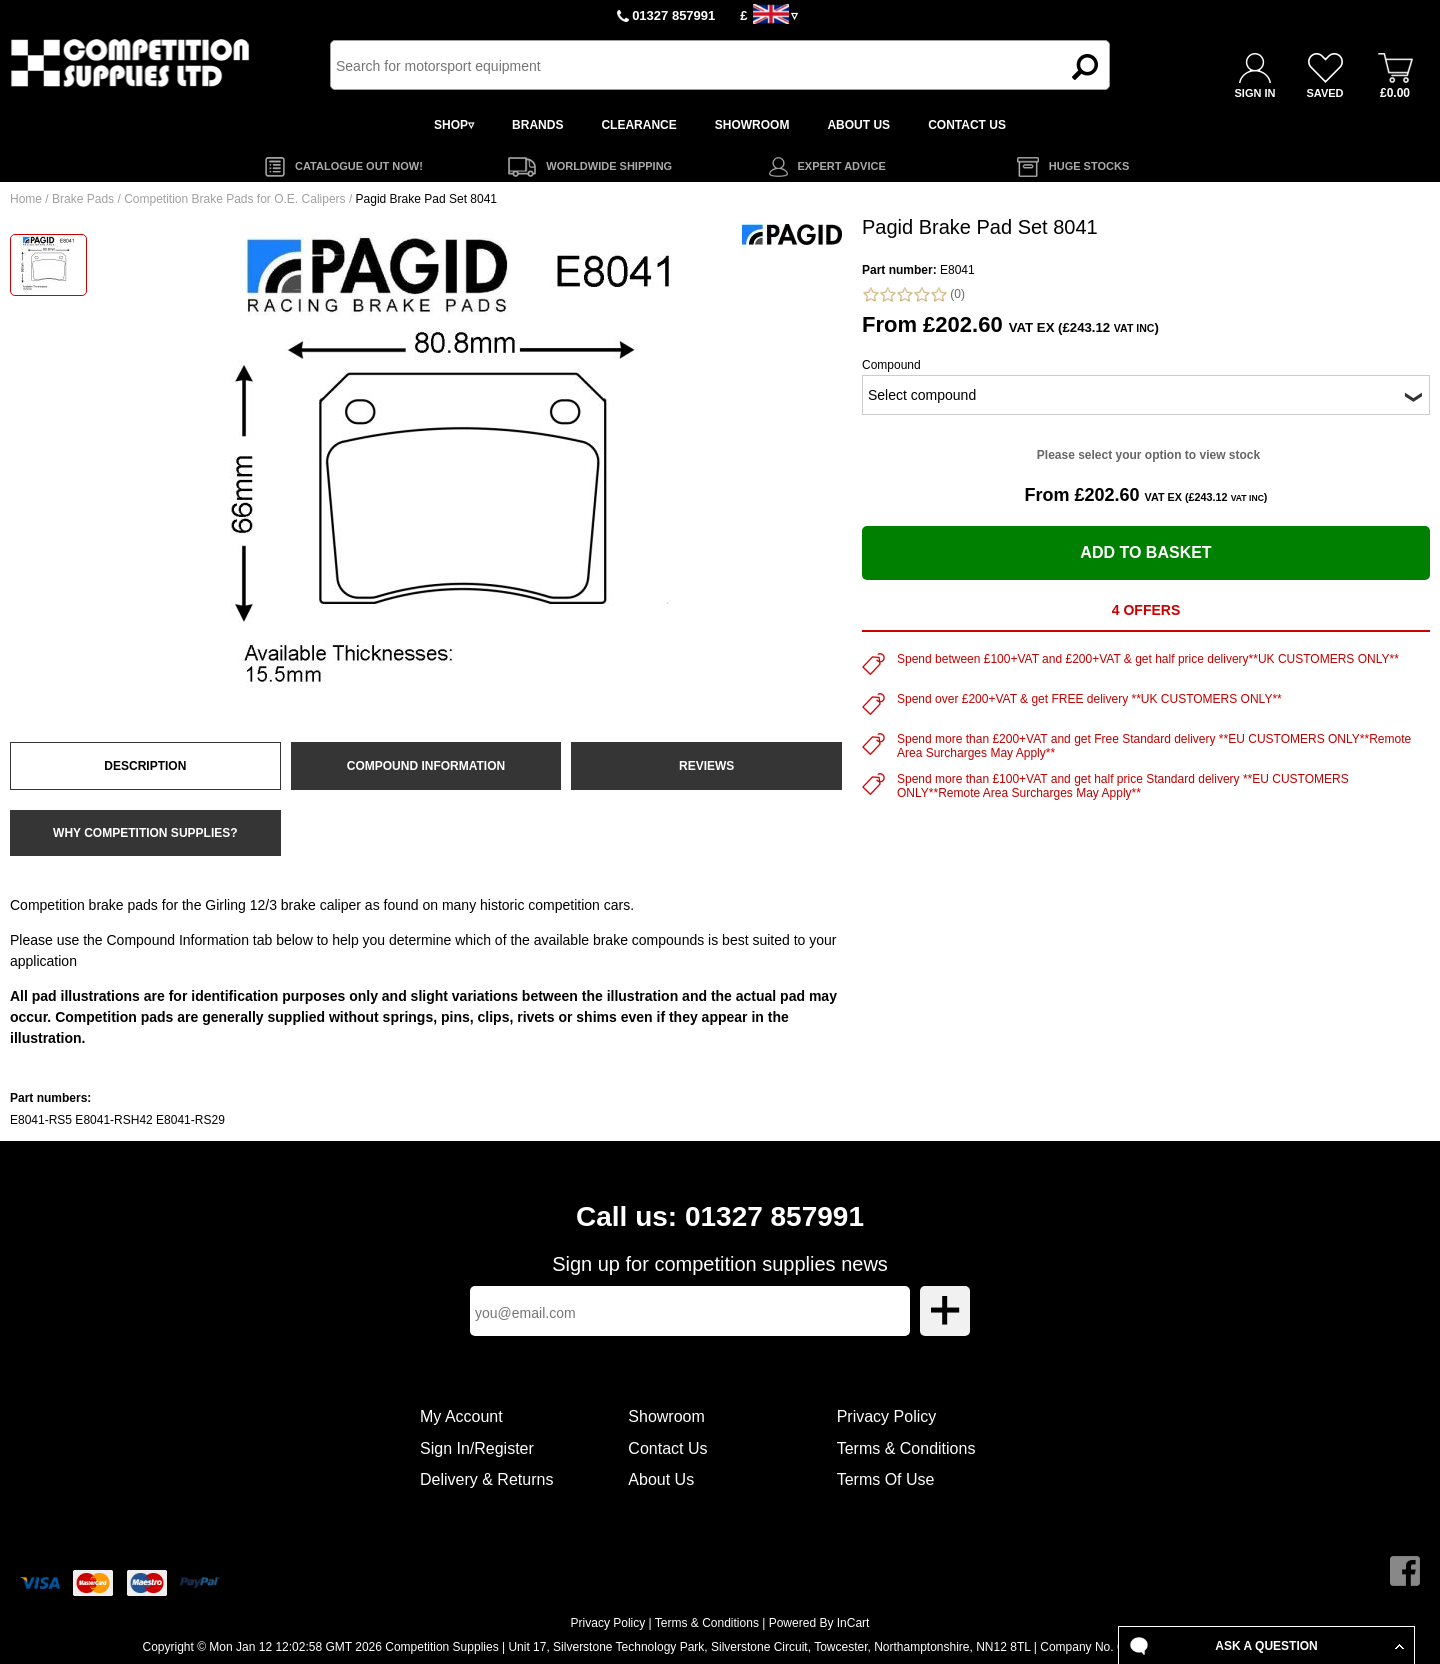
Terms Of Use (886, 1479)
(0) (913, 294)
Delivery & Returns (486, 1479)
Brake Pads (83, 199)
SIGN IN (1255, 93)
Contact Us (667, 1448)
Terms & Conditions (906, 1448)
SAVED (1324, 93)
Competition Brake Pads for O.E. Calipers (234, 199)
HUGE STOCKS (1089, 166)
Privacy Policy (887, 1416)
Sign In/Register (477, 1448)
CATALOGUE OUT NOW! (359, 166)
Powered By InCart (819, 1623)
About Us (661, 1479)
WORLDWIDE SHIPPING (609, 166)
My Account (461, 1416)
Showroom (666, 1416)
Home (26, 199)
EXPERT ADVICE (842, 166)
